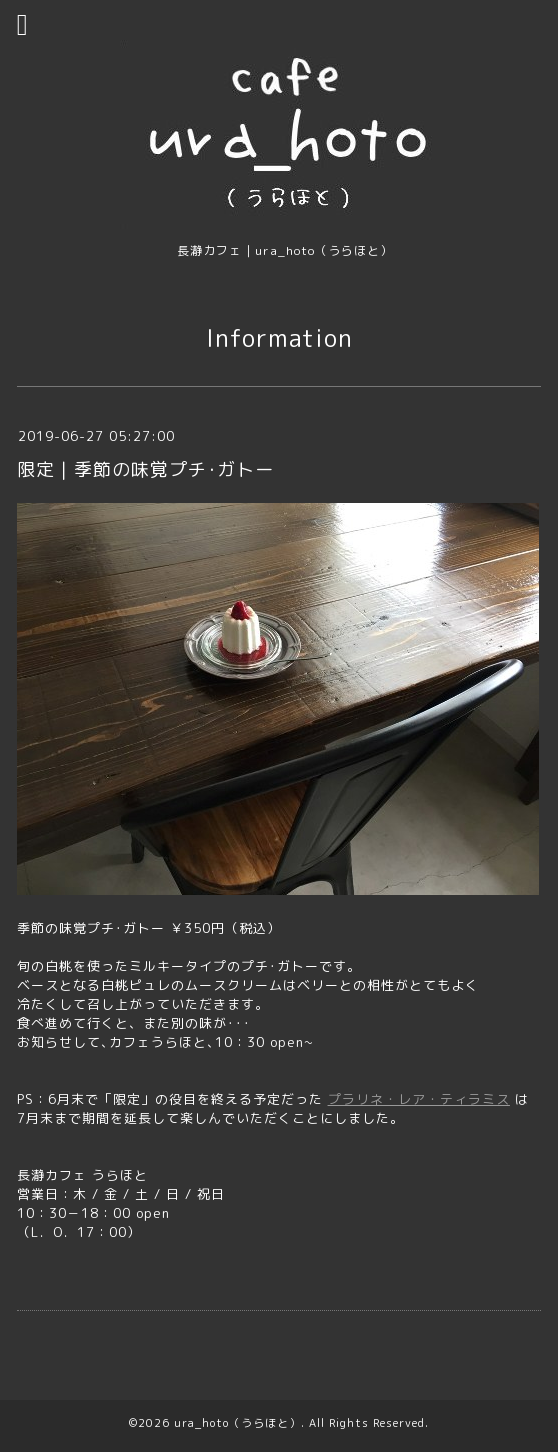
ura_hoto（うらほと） (237, 1423)
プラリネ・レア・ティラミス (419, 1099)
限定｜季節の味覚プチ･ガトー (145, 469)
